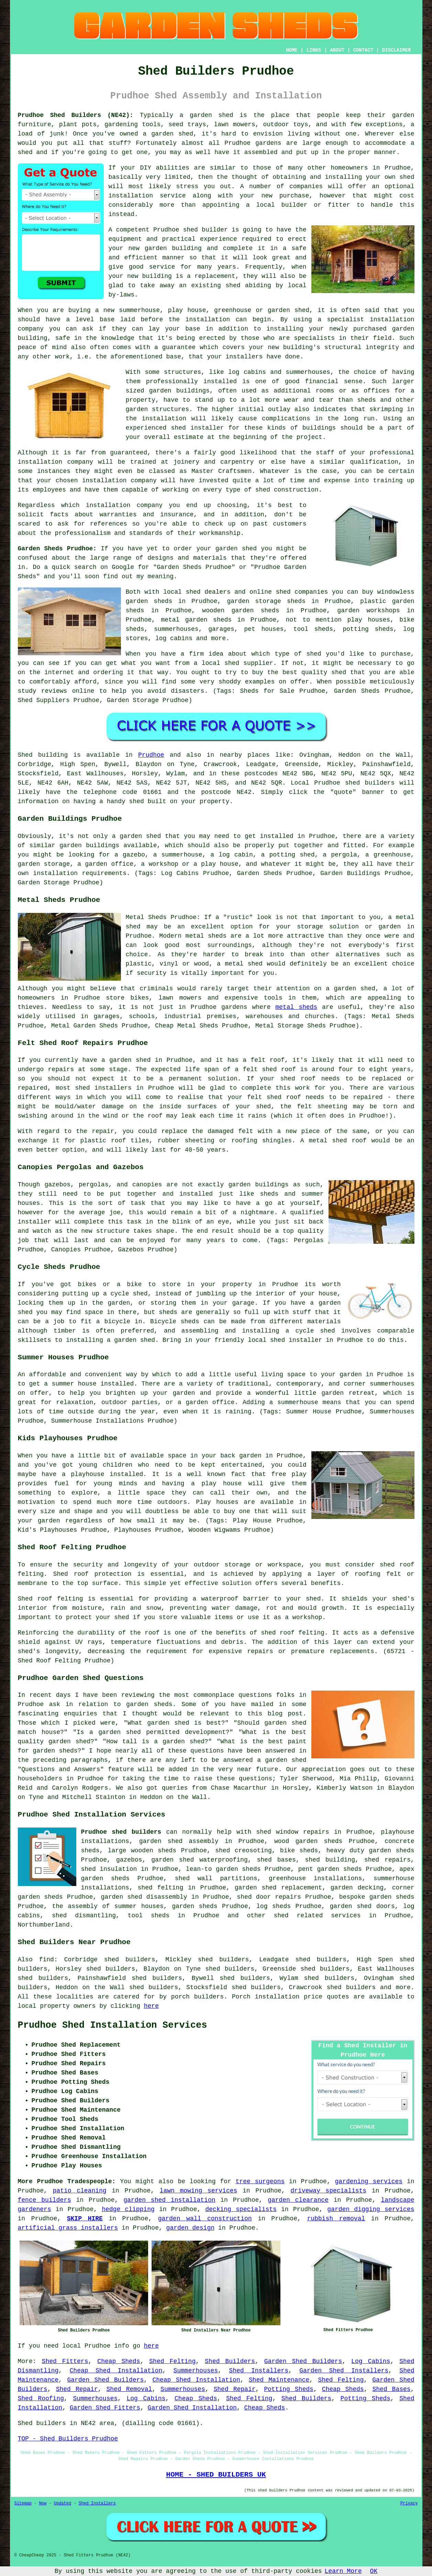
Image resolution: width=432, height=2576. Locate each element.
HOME (292, 50)
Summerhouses (195, 2370)
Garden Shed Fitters (105, 2407)
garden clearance (298, 2200)
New (43, 2503)
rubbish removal (336, 2218)
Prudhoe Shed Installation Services (112, 2025)
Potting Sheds (288, 2389)
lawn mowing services (198, 2190)
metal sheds (296, 1007)
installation (392, 319)
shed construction (287, 489)
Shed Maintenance (279, 2379)
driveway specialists (328, 2190)
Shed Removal (129, 2389)
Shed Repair (77, 2389)
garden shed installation (169, 2200)
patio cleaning (80, 2190)
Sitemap (23, 2503)
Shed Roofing (41, 2398)
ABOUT (337, 50)
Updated (62, 2503)
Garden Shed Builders (303, 2361)
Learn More (343, 2571)
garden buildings (179, 390)
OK (374, 2571)
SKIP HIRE (85, 2218)
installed (126, 1474)
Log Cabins (370, 2361)
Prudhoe (151, 755)
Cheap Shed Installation (116, 2370)
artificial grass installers (68, 2227)
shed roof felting (292, 1632)
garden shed (236, 548)
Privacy (409, 2503)
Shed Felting (172, 2361)
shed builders (370, 782)
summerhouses (392, 1383)
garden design (190, 2227)
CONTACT (363, 50)
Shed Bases (391, 2389)
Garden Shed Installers (343, 2370)
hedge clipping (128, 2209)
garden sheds (391, 1850)
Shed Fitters (65, 2361)
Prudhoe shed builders (121, 1832)
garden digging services (370, 2209)
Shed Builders (230, 2361)
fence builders (44, 2200)
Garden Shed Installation (192, 2407)
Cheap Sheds (118, 2361)
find (46, 1959)
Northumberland (44, 1924)
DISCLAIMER (396, 50)
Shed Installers (258, 2370)
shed (190, 229)
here (151, 2006)
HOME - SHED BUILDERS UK (216, 2474)
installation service (147, 195)
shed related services (317, 1915)
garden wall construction (205, 2218)
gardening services (368, 2181)
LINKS (314, 50)
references (108, 523)
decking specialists (241, 2209)
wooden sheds (153, 1850)
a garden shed (206, 115)
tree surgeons (260, 2181)
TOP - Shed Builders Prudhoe (68, 2438)
